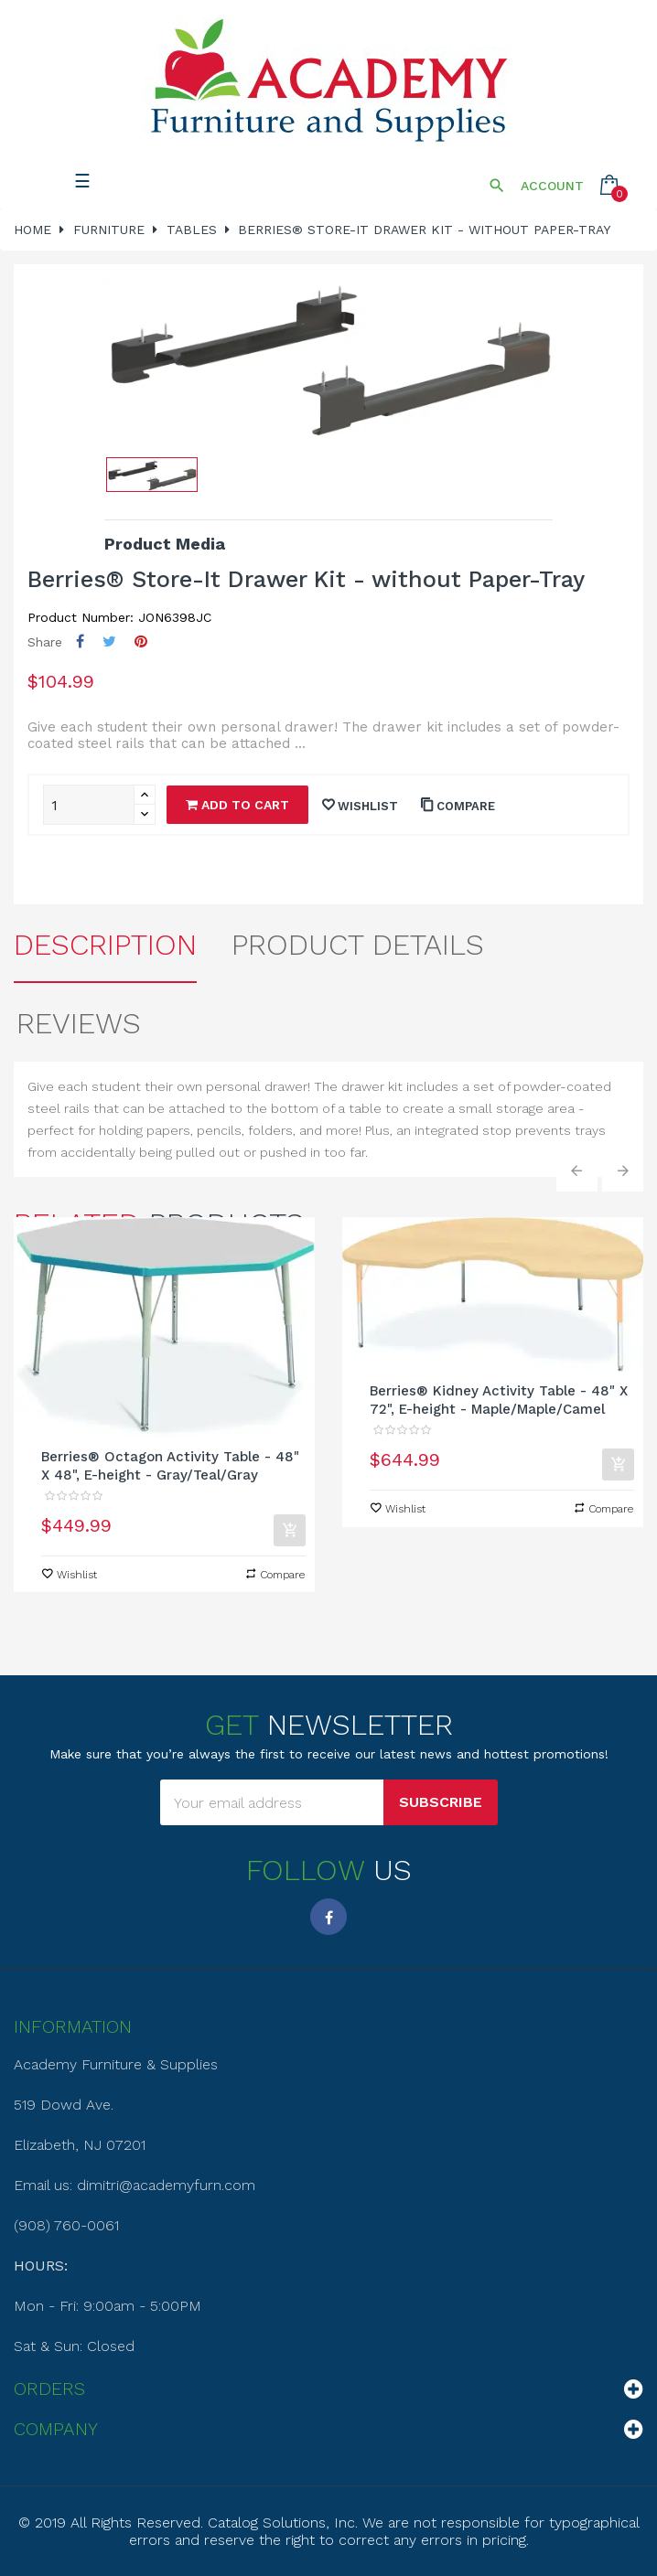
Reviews (78, 1023)
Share (80, 641)
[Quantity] (89, 805)
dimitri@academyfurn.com (166, 2185)
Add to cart (237, 804)
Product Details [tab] (358, 944)
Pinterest (141, 641)
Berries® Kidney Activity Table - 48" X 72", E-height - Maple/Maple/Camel (499, 1400)
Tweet (109, 641)
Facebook (328, 1916)
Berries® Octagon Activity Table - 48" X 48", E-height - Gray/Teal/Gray (170, 1465)
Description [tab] (105, 944)
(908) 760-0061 (66, 2225)
